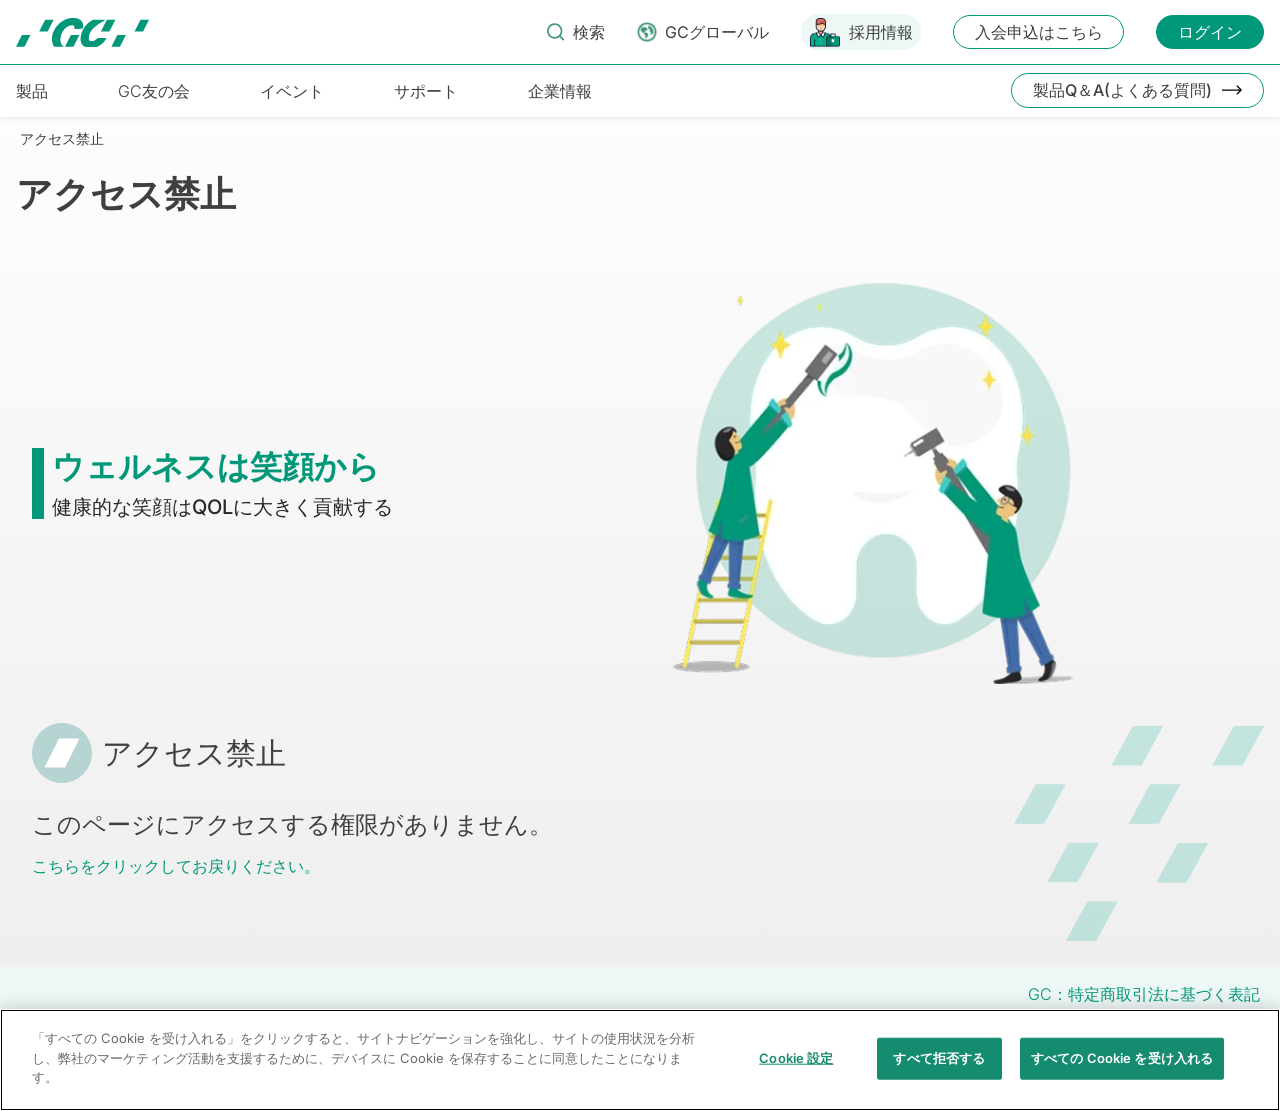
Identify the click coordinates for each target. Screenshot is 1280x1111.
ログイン (1210, 32)
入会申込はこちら (1039, 32)
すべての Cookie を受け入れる (1122, 1073)
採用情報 (881, 32)
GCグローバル (717, 32)
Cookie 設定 (796, 1073)
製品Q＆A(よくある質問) (1122, 90)
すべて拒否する (939, 1073)
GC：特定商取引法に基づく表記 (1144, 994)
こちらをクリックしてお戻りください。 (176, 866)
